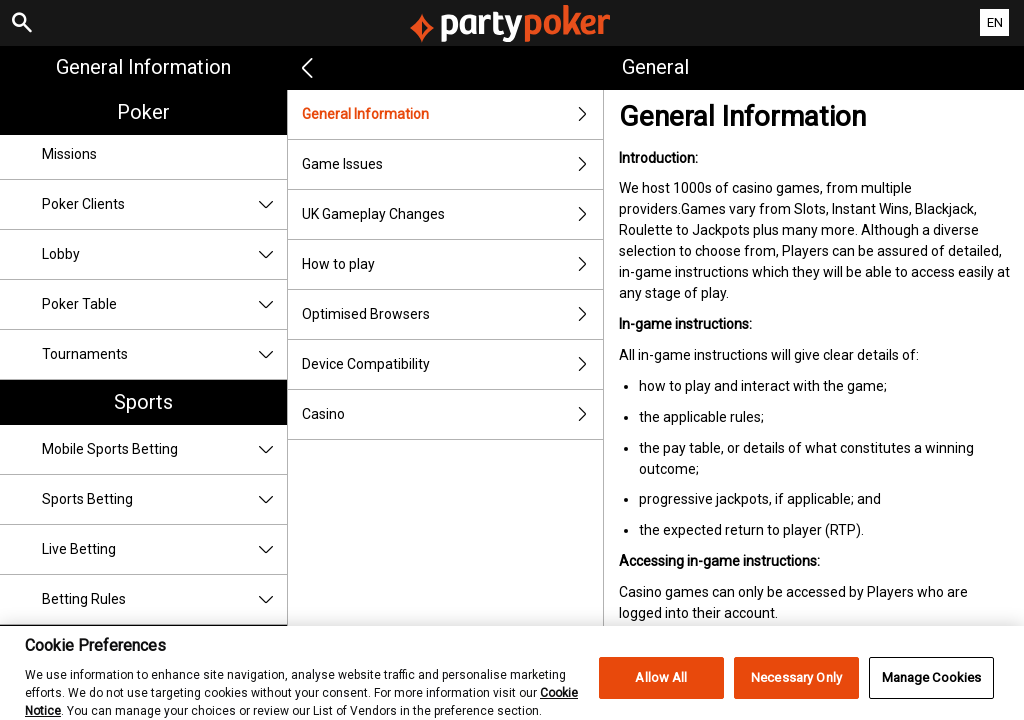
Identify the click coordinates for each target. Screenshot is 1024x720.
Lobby (164, 254)
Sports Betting (164, 499)
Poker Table (164, 304)
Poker (143, 112)
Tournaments (164, 354)
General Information (143, 67)
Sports (143, 402)
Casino (453, 414)
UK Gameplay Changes (453, 214)
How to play (453, 264)
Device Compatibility (453, 364)
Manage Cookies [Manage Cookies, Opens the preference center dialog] (932, 687)
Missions (69, 154)
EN (995, 22)
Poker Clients (164, 204)
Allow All (661, 687)
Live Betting (164, 549)
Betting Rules (164, 599)
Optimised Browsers (453, 314)
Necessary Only (796, 687)
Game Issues (453, 164)
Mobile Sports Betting (164, 449)
